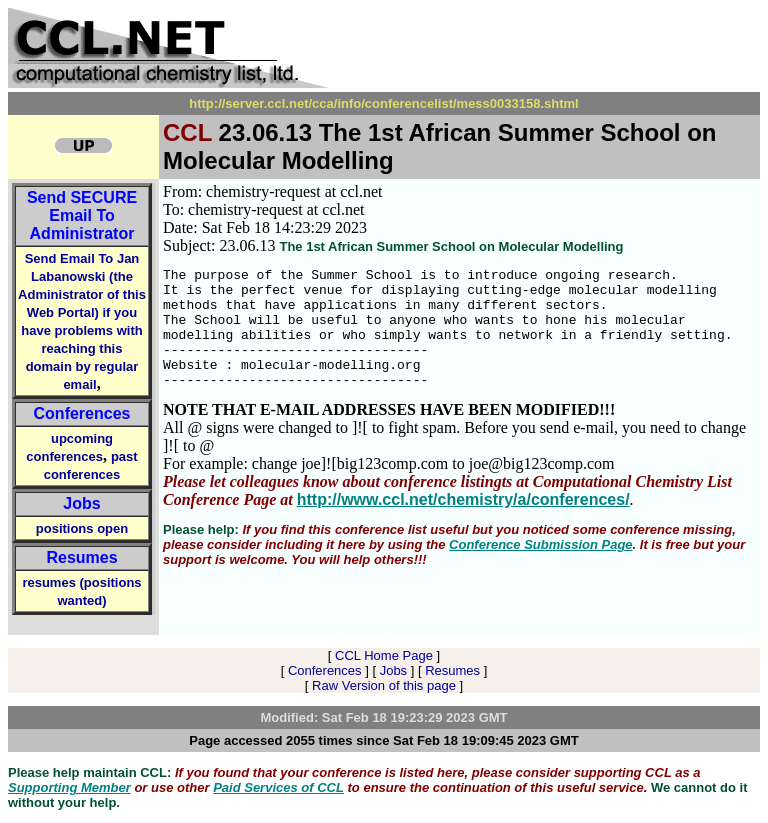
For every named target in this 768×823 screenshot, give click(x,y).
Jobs (81, 503)
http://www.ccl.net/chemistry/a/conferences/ (463, 523)
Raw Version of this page (384, 685)
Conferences (82, 413)
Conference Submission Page (541, 568)
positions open (82, 528)
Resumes (81, 557)
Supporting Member (69, 787)
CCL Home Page (384, 655)
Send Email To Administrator (82, 215)
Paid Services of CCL (278, 787)
